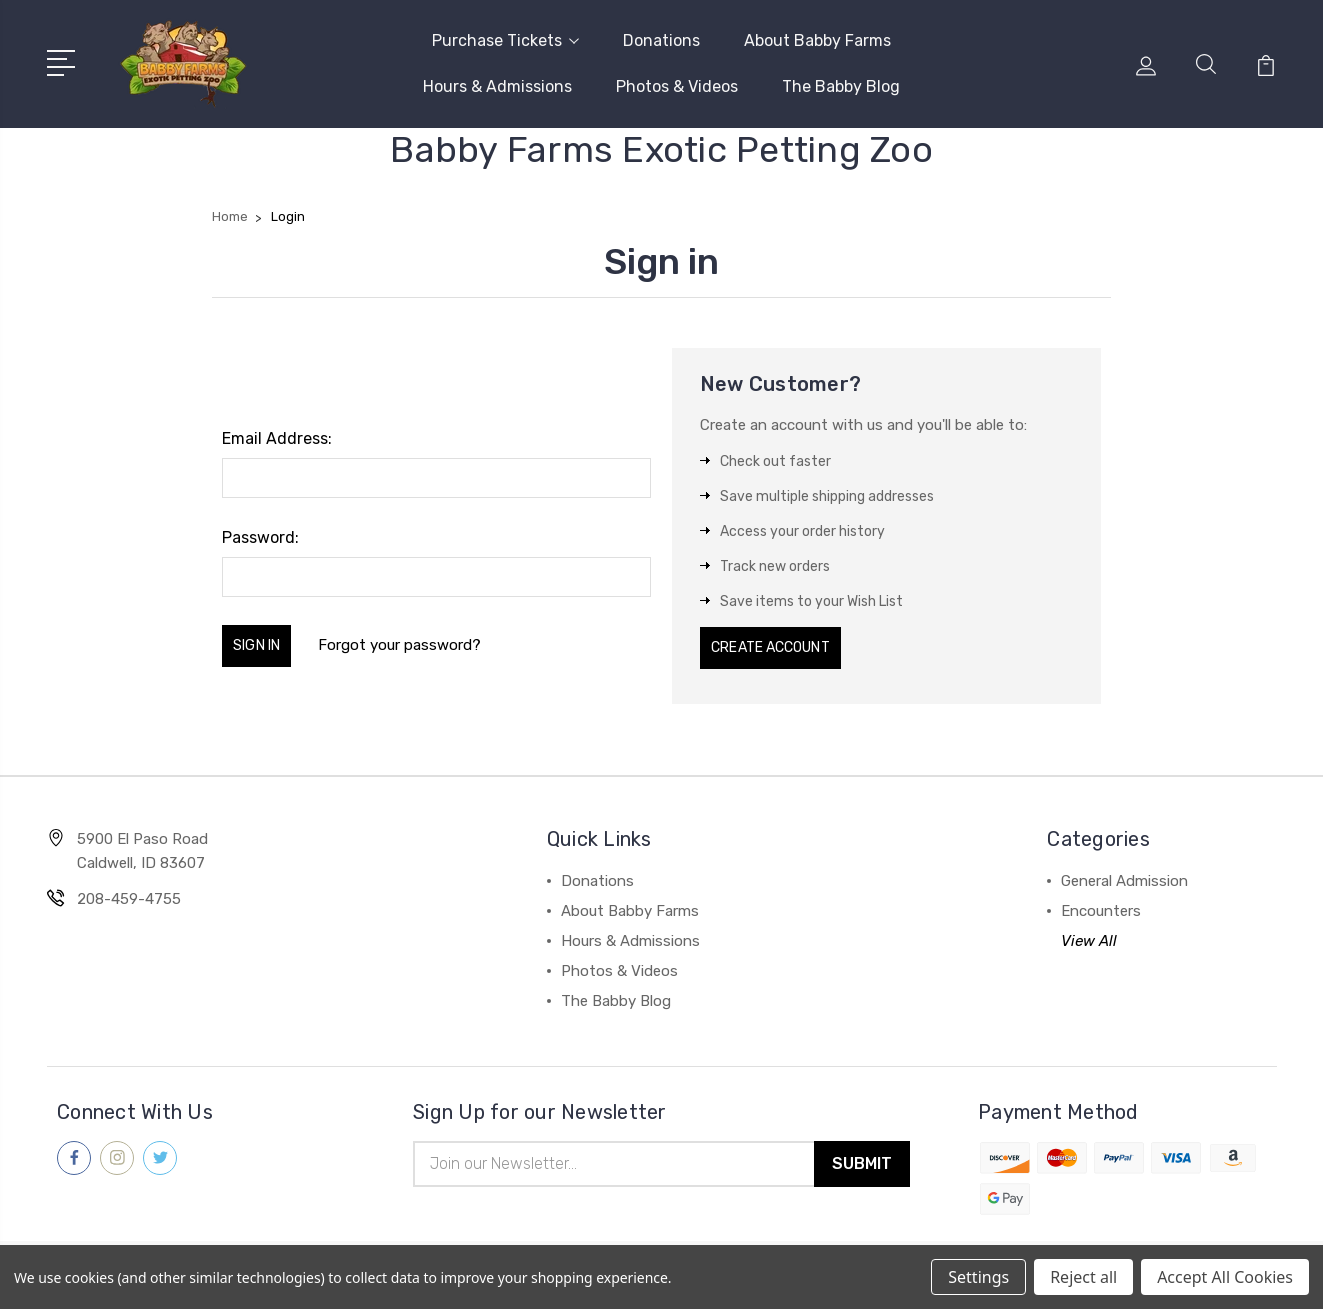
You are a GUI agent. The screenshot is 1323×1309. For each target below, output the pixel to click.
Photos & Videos (677, 82)
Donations (661, 36)
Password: (260, 529)
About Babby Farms (817, 36)
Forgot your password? (428, 638)
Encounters (1101, 905)
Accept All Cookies (1225, 1277)
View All (1089, 935)
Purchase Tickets (505, 36)
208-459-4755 (129, 893)
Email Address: (277, 430)
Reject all (1083, 1277)
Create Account (787, 641)
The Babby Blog (841, 82)
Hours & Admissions (497, 82)
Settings (978, 1277)
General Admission (1124, 875)
